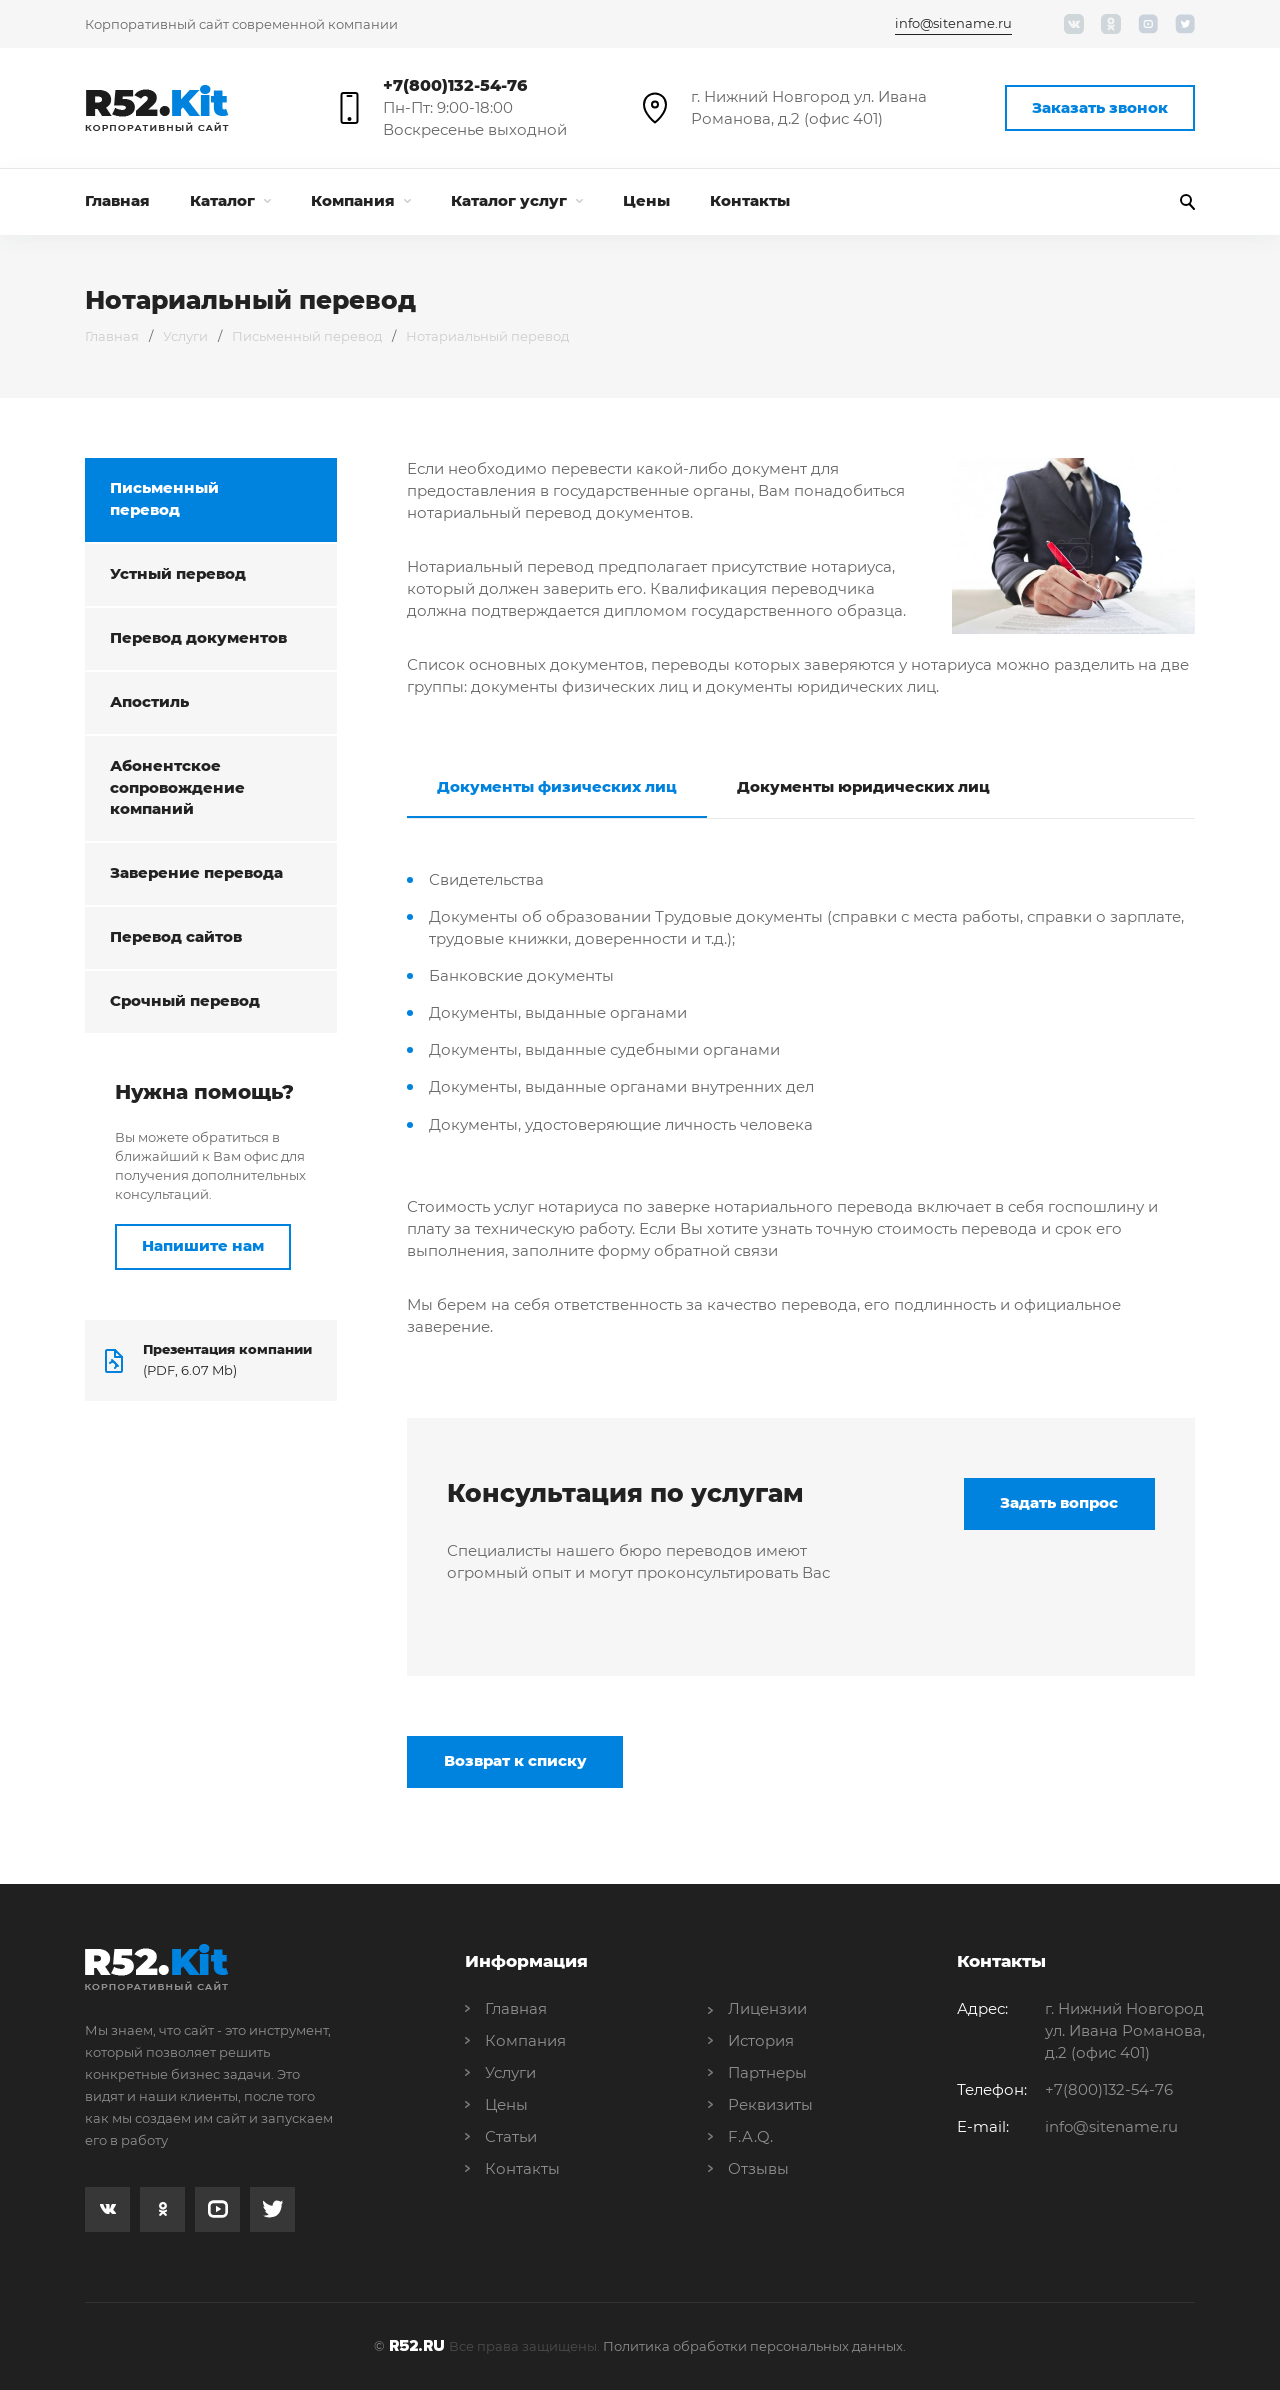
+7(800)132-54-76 (455, 85)
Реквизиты (770, 2104)
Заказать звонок (1100, 107)
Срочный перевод (185, 1002)
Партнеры (767, 2072)
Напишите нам (203, 1247)
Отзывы (758, 2168)
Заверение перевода (196, 874)
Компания (361, 200)
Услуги (185, 336)
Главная (117, 200)
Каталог (230, 200)
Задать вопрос (1059, 1504)
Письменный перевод (307, 336)
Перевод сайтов (176, 938)
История (761, 2040)
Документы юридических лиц (863, 787)
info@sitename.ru (953, 23)
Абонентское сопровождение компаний (177, 788)
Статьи (511, 2136)
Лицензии (767, 2008)
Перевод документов (198, 638)
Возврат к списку (515, 1762)
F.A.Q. (750, 2136)
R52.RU (417, 2346)
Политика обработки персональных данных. (754, 2346)
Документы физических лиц (557, 787)
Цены (646, 200)
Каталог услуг (517, 200)
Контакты (750, 200)
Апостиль (149, 702)
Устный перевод (178, 574)
